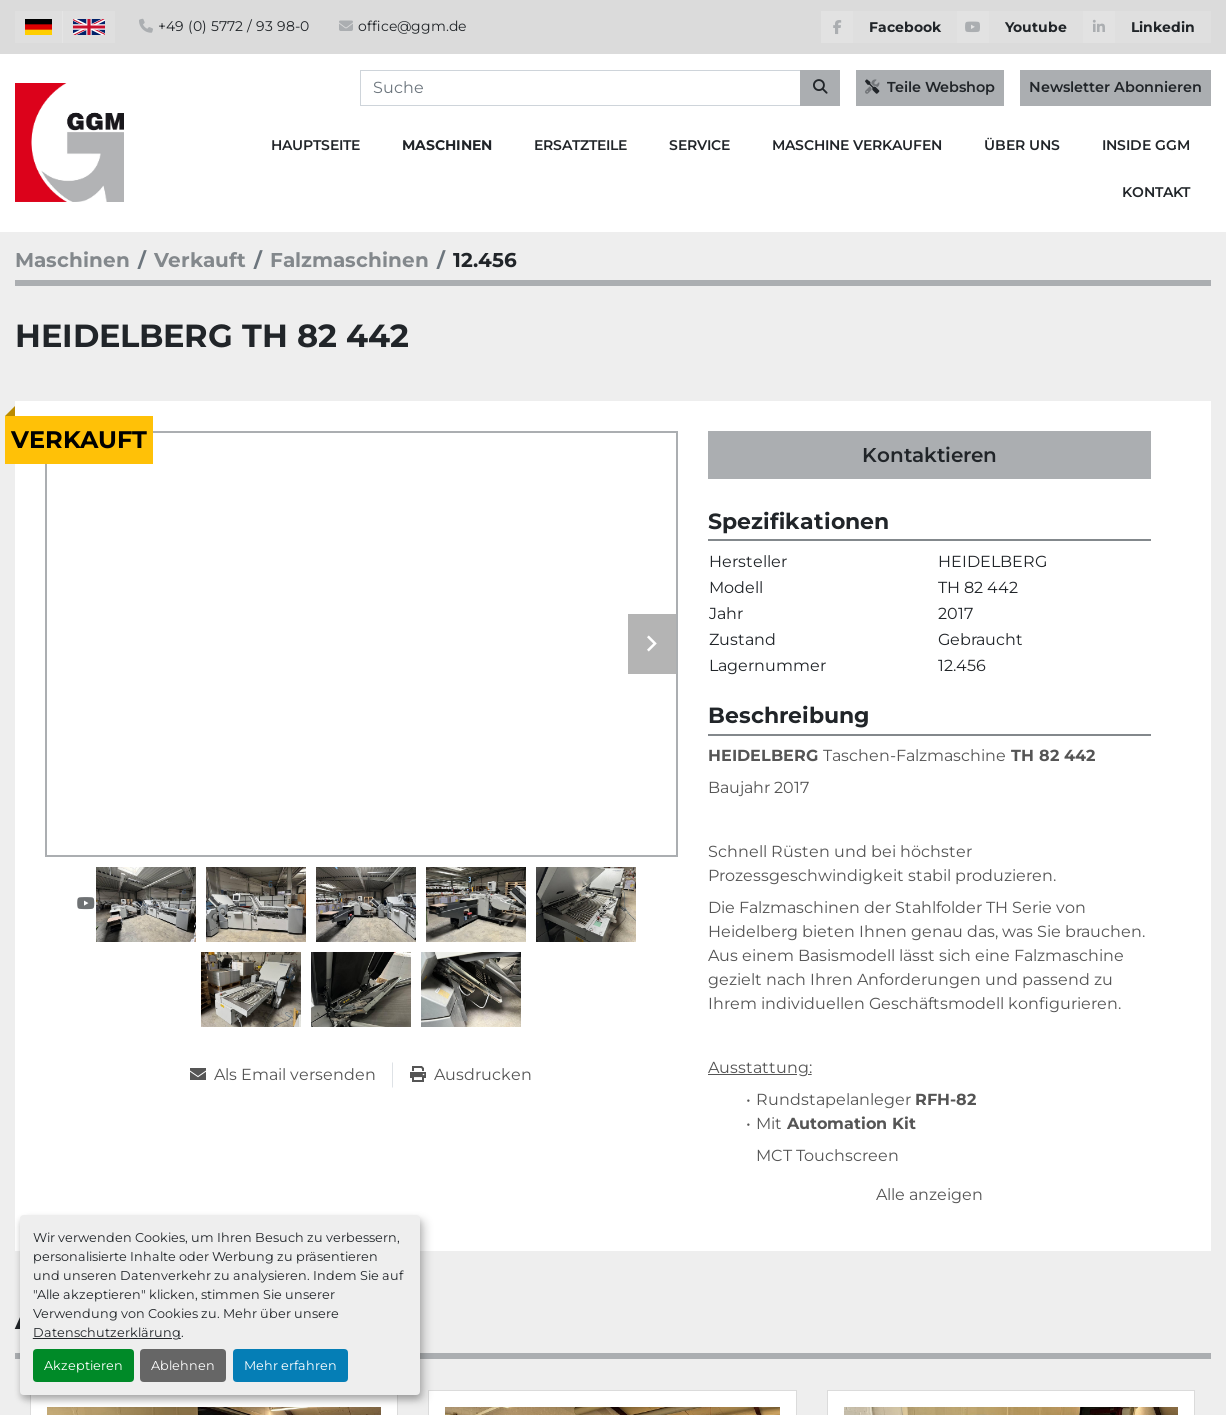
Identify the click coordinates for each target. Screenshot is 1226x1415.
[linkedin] (1147, 27)
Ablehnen (183, 1365)
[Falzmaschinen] (349, 260)
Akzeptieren (83, 1365)
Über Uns (1022, 145)
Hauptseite (315, 145)
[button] (447, 145)
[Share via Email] (291, 1075)
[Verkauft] (200, 260)
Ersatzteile (580, 145)
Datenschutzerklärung (107, 1332)
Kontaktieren (929, 455)
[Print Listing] (471, 1075)
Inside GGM (1146, 145)
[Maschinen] (72, 260)
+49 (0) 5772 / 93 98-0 (233, 26)
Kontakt (1156, 192)
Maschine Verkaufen (857, 145)
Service (699, 145)
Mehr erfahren (290, 1365)
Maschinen (447, 145)
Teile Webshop (930, 87)
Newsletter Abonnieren (1115, 87)
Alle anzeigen (929, 1194)
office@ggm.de (412, 26)
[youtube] (1020, 27)
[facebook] (889, 27)
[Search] (600, 88)
